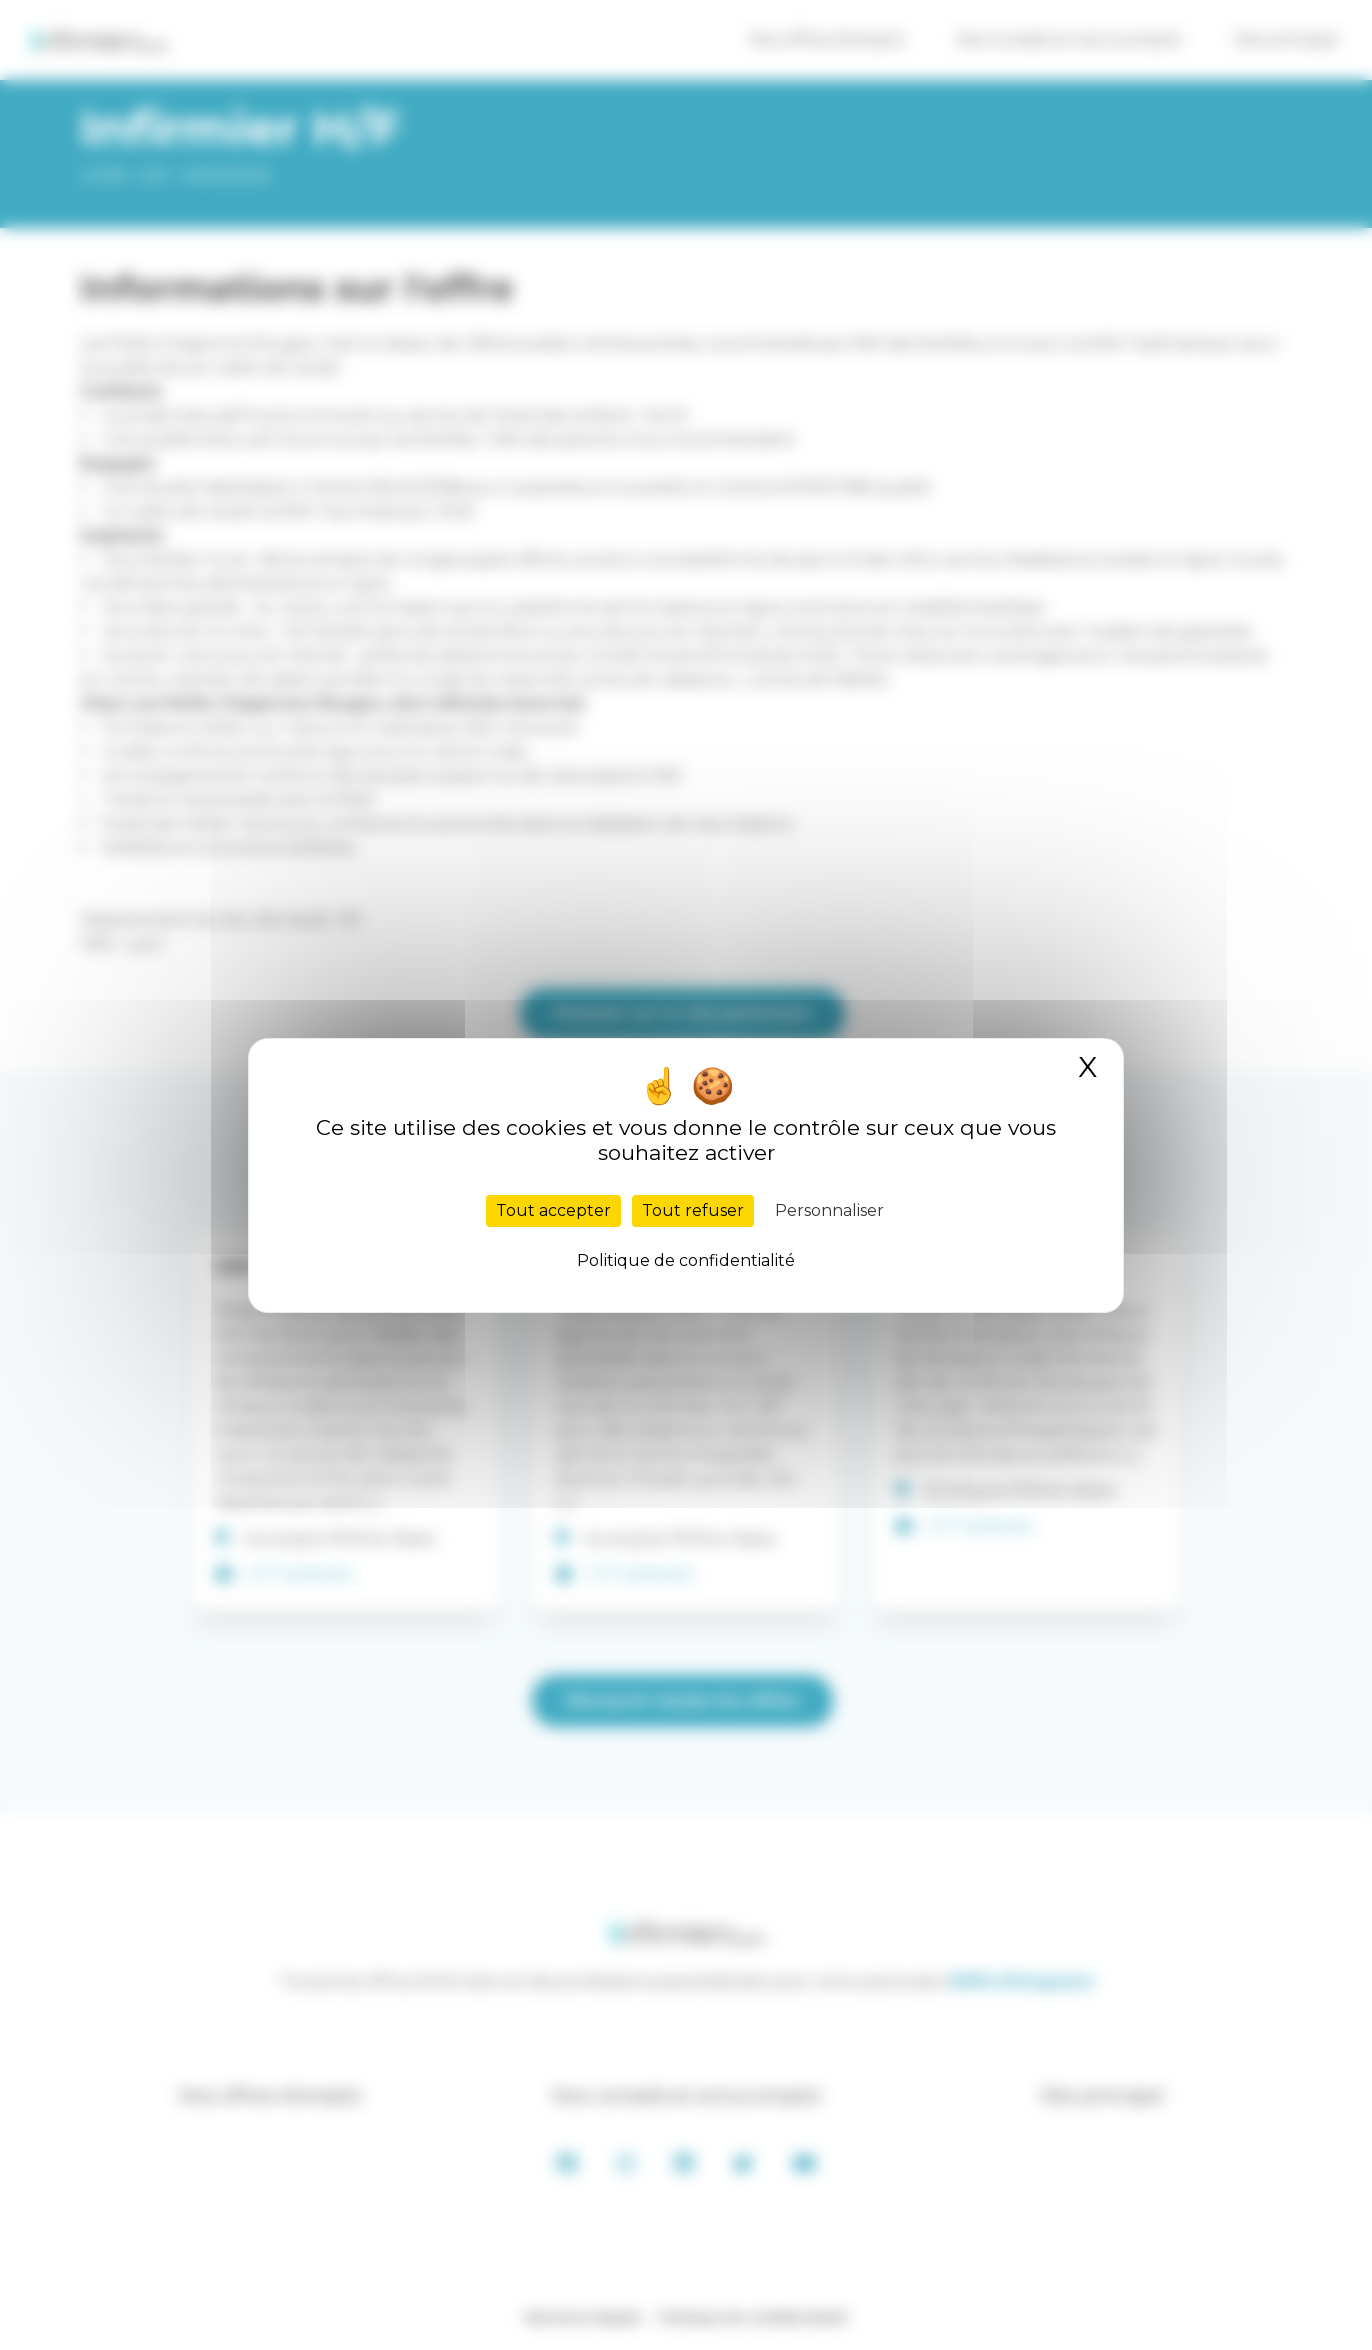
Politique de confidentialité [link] (686, 1260)
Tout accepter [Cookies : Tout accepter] (553, 1210)
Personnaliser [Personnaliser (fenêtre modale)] (829, 1210)
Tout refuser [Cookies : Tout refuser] (693, 1210)
